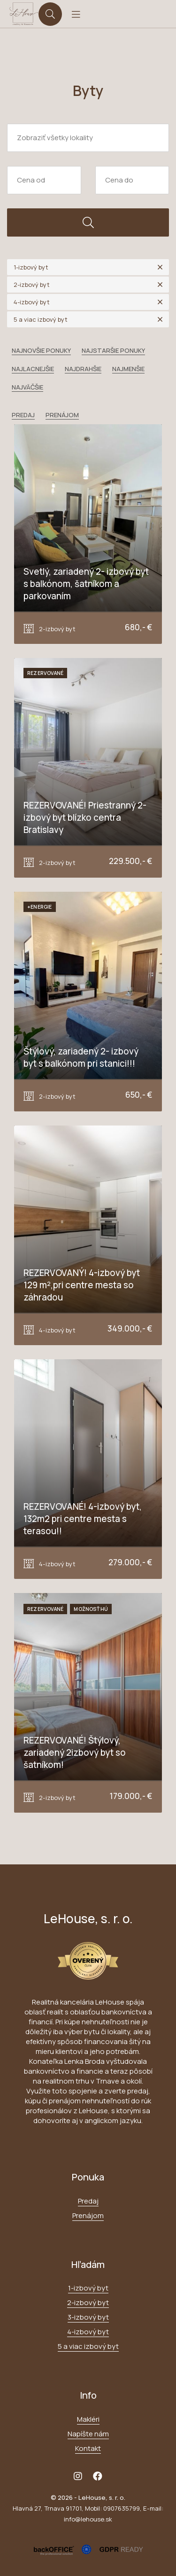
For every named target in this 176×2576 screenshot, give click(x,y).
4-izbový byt (88, 2332)
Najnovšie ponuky (41, 350)
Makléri (88, 2419)
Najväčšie (27, 387)
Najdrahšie (83, 369)
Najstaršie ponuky (113, 350)
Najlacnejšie (33, 369)
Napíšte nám (88, 2434)
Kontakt (88, 2448)
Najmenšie (128, 369)
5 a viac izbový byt (88, 2346)
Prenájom (62, 415)
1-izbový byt (88, 2288)
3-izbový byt (88, 2317)
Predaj (23, 415)
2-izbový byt (88, 2302)
